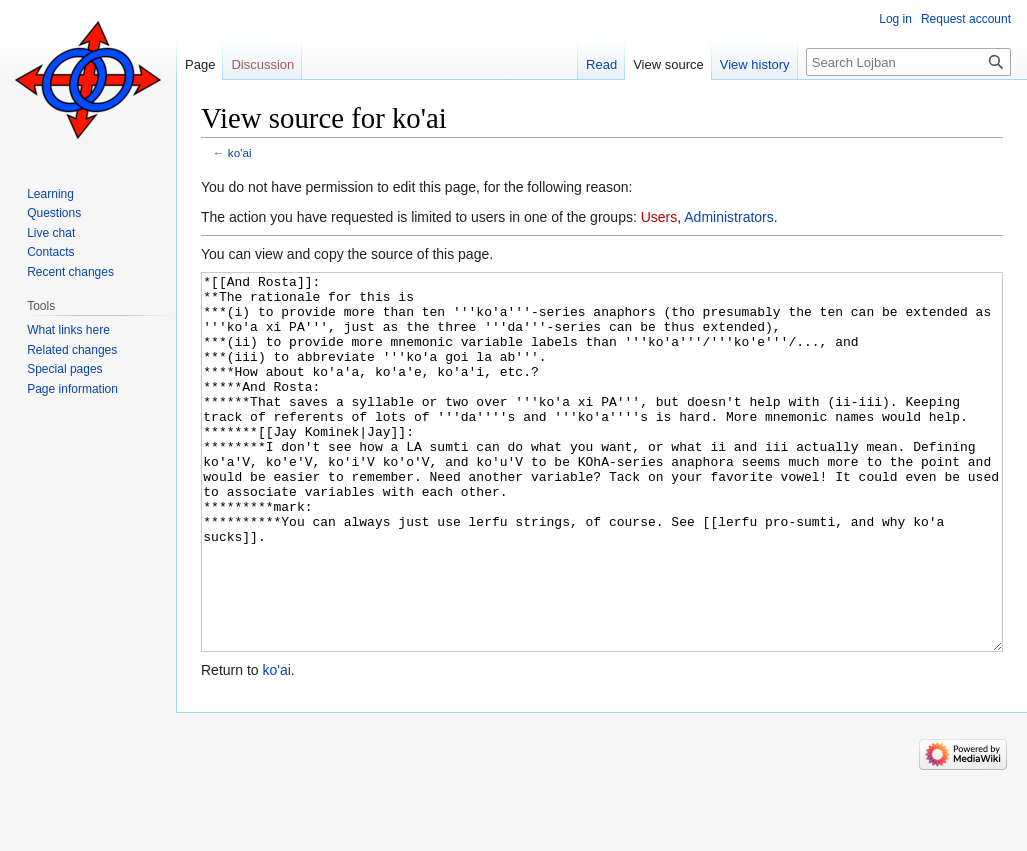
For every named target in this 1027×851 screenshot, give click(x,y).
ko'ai (240, 152)
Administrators (728, 217)
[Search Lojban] (908, 62)
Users (659, 217)
